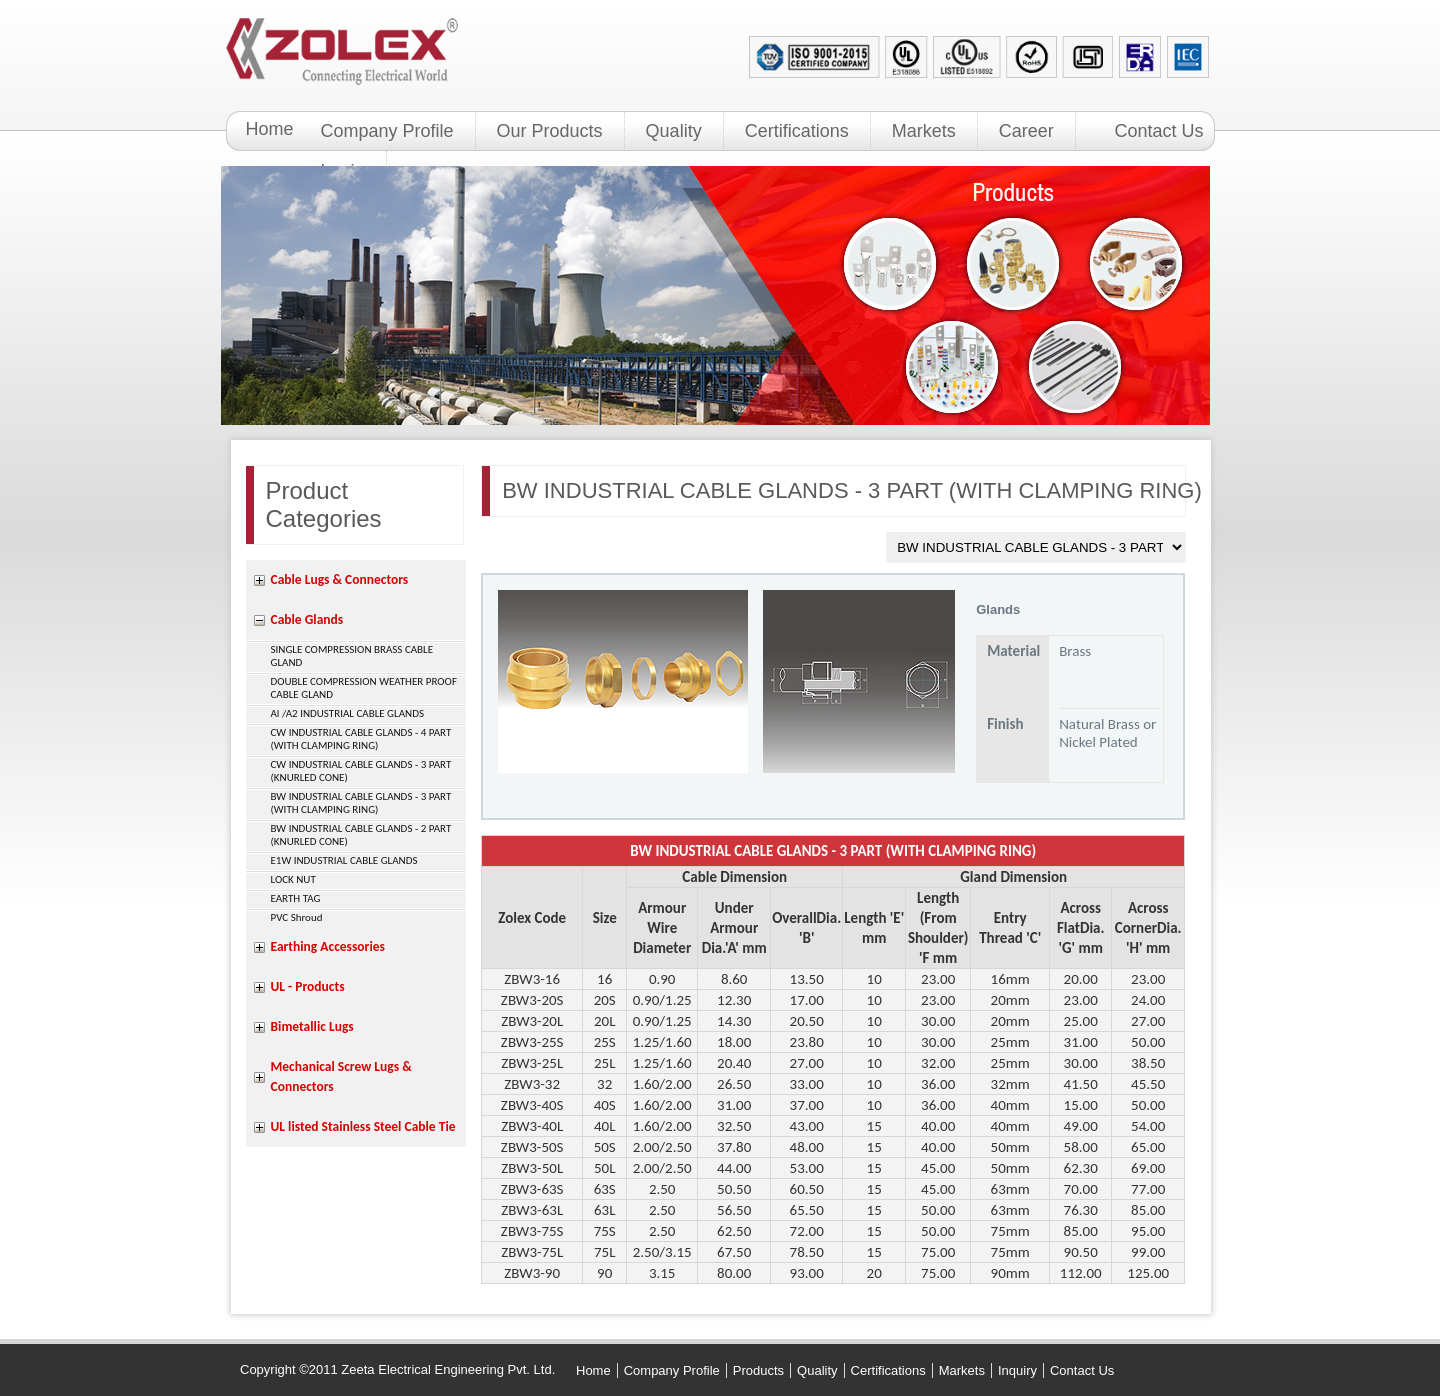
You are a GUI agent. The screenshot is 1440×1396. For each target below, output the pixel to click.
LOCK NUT (293, 879)
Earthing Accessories (328, 946)
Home (270, 129)
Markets (924, 131)
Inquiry (1017, 1370)
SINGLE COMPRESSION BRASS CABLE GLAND (352, 656)
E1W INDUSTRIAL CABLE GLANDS (344, 860)
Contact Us (1159, 131)
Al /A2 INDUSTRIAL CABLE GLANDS (347, 713)
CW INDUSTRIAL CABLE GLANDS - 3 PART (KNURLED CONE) (361, 771)
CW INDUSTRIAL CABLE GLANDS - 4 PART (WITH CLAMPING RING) (361, 739)
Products (758, 1370)
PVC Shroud (297, 917)
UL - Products (308, 986)
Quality (674, 131)
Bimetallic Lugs (312, 1026)
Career (1026, 131)
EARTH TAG (296, 898)
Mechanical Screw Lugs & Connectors (341, 1076)
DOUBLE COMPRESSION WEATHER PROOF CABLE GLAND (364, 688)
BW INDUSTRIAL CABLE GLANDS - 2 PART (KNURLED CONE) (361, 835)
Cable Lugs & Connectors (340, 579)
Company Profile (387, 131)
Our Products (550, 131)
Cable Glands (307, 619)
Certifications (797, 131)
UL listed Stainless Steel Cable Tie (363, 1126)
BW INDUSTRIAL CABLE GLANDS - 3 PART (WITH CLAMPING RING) (361, 803)
